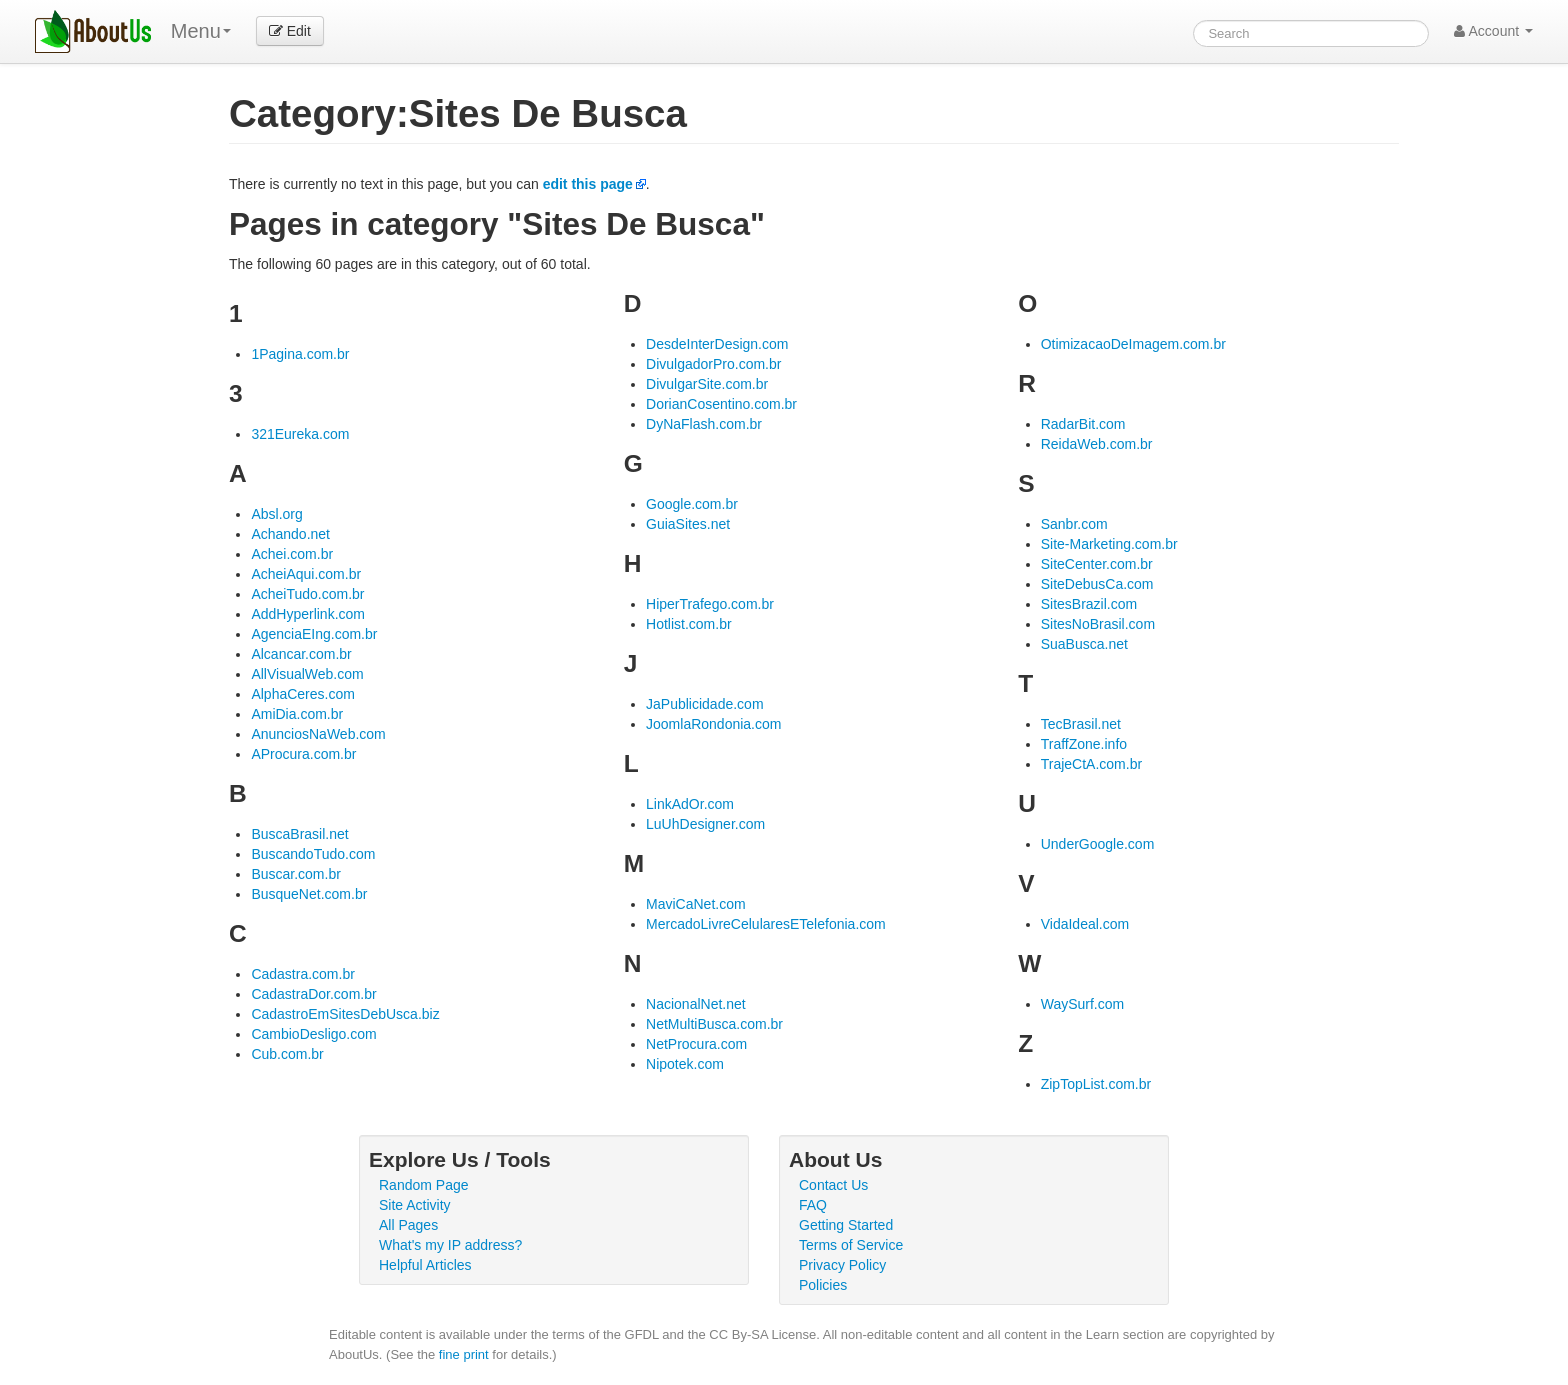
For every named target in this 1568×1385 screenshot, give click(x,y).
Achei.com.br (292, 554)
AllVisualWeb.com (307, 674)
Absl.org (276, 514)
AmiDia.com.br (297, 714)
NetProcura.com (696, 1044)
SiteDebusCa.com (1097, 584)
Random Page (424, 1185)
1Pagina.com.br (300, 354)
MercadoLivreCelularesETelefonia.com (766, 924)
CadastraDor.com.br (313, 994)
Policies (823, 1285)
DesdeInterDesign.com (717, 344)
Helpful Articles (425, 1265)
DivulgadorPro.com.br (713, 364)
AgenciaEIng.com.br (314, 634)
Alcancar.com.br (301, 654)
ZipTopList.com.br (1096, 1084)
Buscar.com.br (295, 874)
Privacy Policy (842, 1265)
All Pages (408, 1225)
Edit (290, 31)
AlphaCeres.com (303, 694)
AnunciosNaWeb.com (318, 734)
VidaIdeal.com (1085, 924)
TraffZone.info (1084, 744)
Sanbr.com (1074, 524)
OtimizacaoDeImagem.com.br (1133, 344)
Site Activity (415, 1205)
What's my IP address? (450, 1245)
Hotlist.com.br (689, 624)
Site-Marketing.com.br (1109, 544)
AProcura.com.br (303, 754)
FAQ (813, 1205)
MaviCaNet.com (696, 904)
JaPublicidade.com (705, 704)
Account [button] (1493, 31)
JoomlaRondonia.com (713, 724)
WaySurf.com (1083, 1004)
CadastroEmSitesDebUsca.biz (345, 1014)
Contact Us (833, 1185)
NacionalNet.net (696, 1004)
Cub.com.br (287, 1054)
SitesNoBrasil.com (1098, 624)
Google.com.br (692, 504)
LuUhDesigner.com (705, 824)
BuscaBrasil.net (299, 834)
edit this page (588, 184)
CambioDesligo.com (313, 1034)
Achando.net (290, 534)
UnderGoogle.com (1098, 844)
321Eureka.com (300, 434)
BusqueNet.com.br (309, 894)
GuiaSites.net (688, 524)
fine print (464, 1354)
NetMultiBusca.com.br (714, 1024)
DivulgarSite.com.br (707, 384)
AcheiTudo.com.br (307, 594)
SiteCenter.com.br (1097, 564)
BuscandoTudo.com (313, 854)
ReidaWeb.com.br (1097, 444)
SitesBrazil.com (1089, 604)
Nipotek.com (685, 1064)
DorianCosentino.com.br (721, 404)
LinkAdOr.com (690, 804)
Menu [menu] (201, 31)
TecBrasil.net (1081, 724)
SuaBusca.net (1084, 644)
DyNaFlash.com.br (704, 424)
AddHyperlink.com (308, 614)
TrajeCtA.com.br (1091, 764)
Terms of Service (851, 1245)
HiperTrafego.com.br (710, 604)
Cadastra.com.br (302, 974)
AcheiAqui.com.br (306, 574)
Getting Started (846, 1225)
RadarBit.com (1083, 424)
